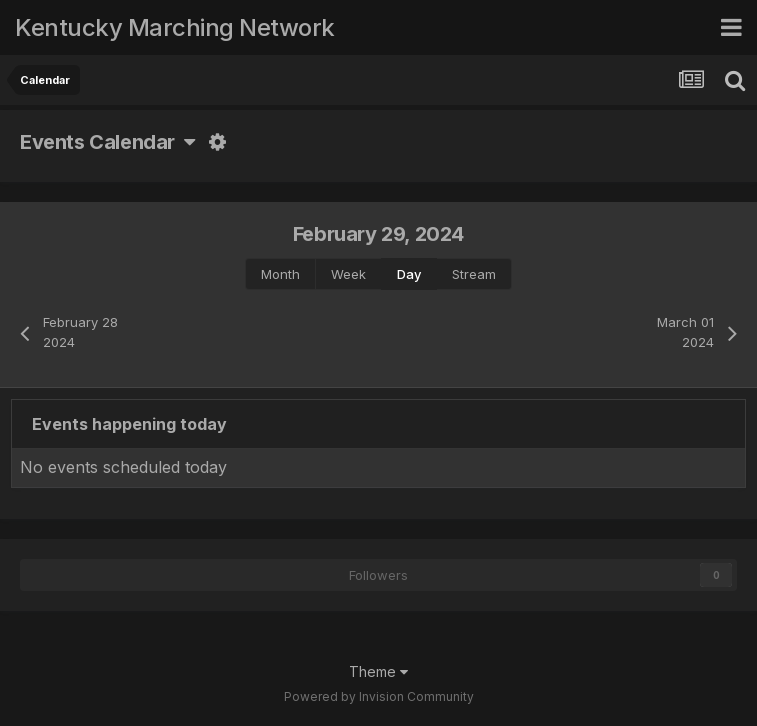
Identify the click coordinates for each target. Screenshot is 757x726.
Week (348, 274)
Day (409, 274)
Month (280, 274)
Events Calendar (107, 142)
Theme (378, 671)
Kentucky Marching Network (175, 27)
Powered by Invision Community (379, 696)
